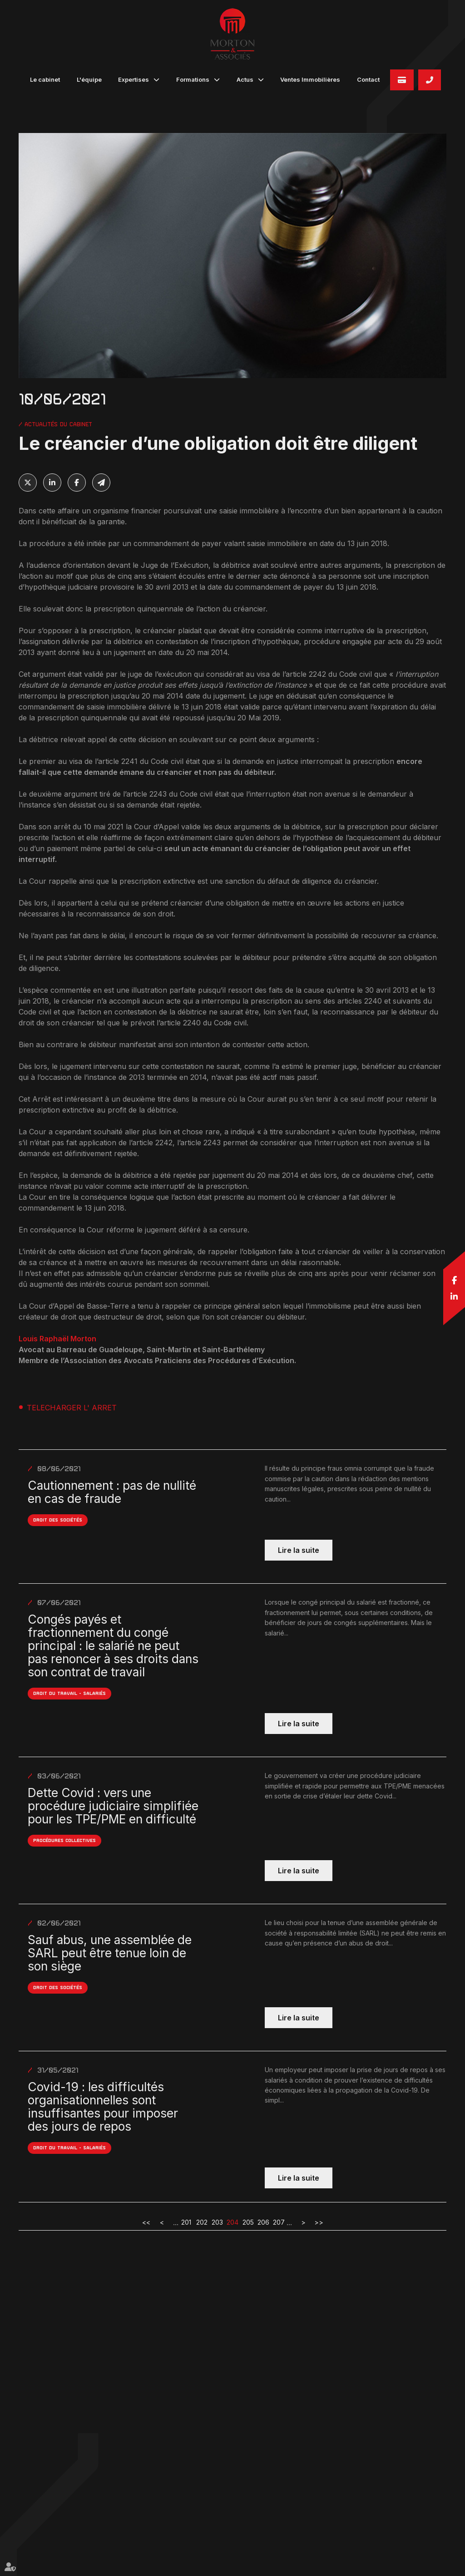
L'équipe (89, 79)
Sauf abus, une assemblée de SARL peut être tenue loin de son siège (110, 1953)
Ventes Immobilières (310, 79)
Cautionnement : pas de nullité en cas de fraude (112, 1492)
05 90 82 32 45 (429, 79)
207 (279, 2222)
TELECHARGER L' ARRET (72, 1407)
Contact (368, 79)
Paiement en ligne (402, 79)
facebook (454, 1280)
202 (202, 2222)
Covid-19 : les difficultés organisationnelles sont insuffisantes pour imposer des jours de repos (103, 2106)
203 (217, 2222)
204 (232, 2222)
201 (186, 2222)
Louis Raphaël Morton (58, 1338)
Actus (245, 79)
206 (263, 2222)
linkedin (454, 1296)
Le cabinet (45, 79)
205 (248, 2222)
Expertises (133, 79)
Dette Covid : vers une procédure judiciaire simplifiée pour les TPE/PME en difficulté (113, 1806)
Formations (192, 79)
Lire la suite (298, 1550)
